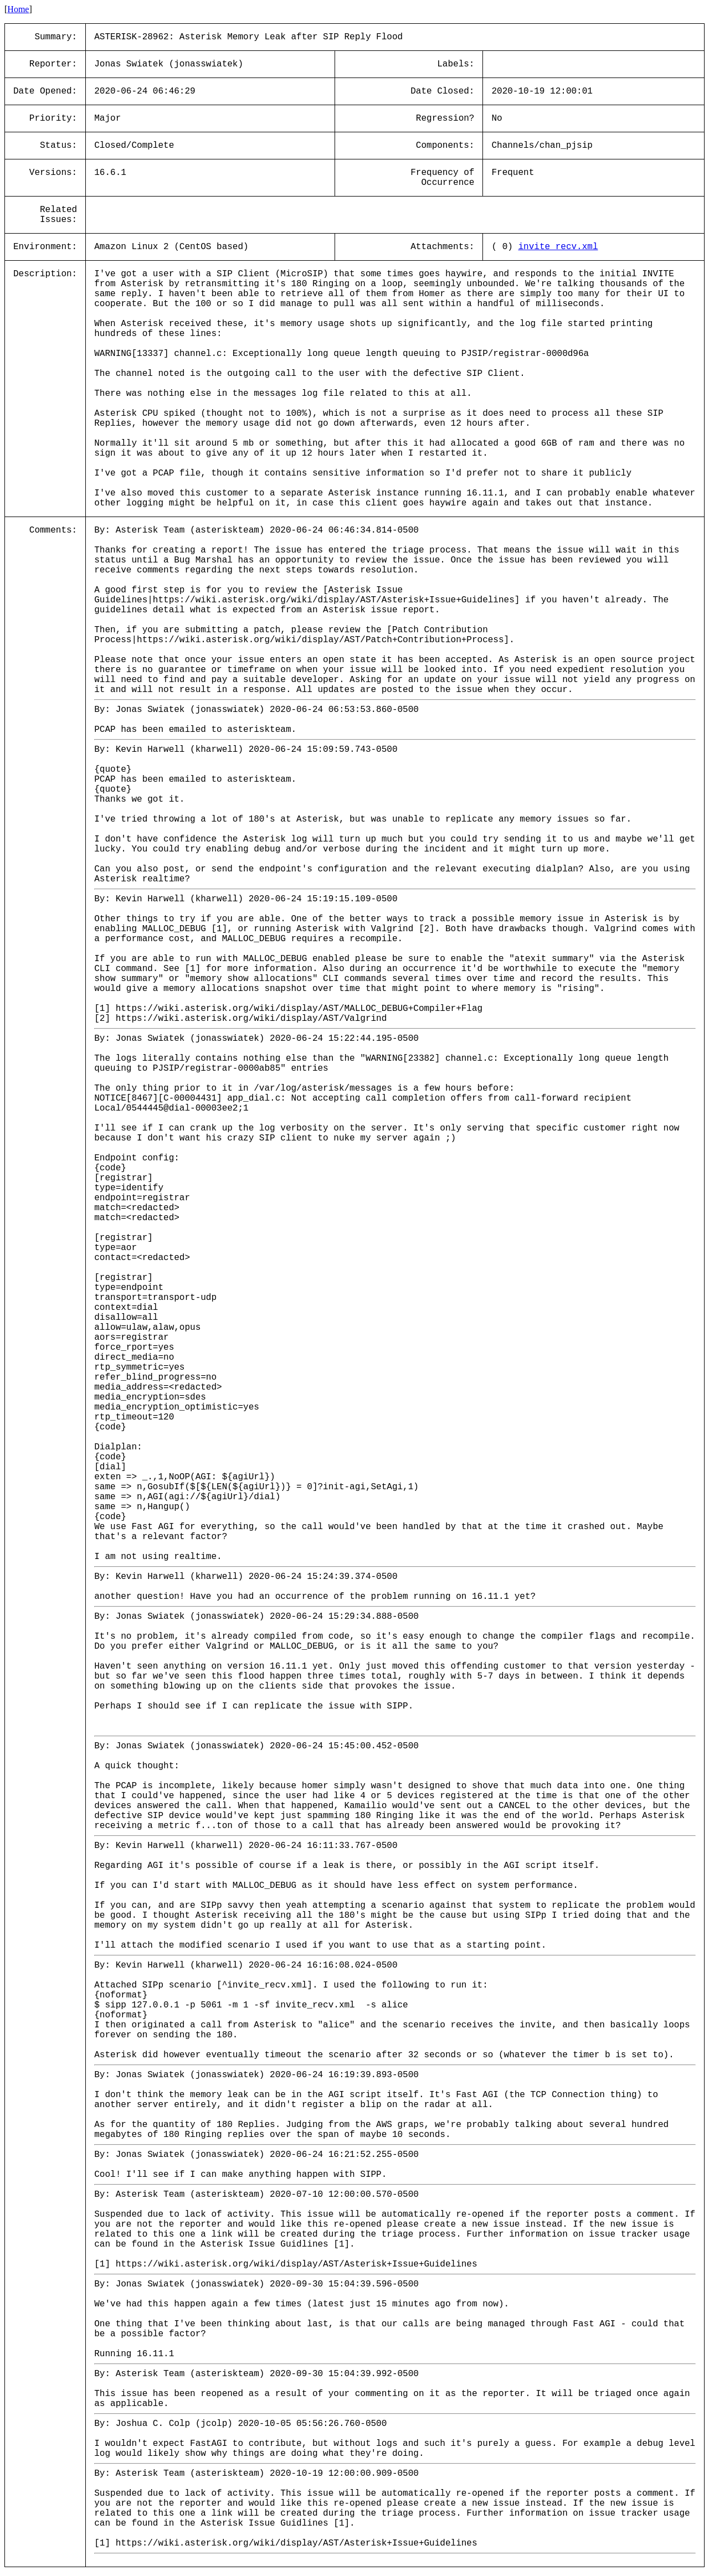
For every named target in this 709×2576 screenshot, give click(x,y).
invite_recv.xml (558, 247)
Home (18, 9)
